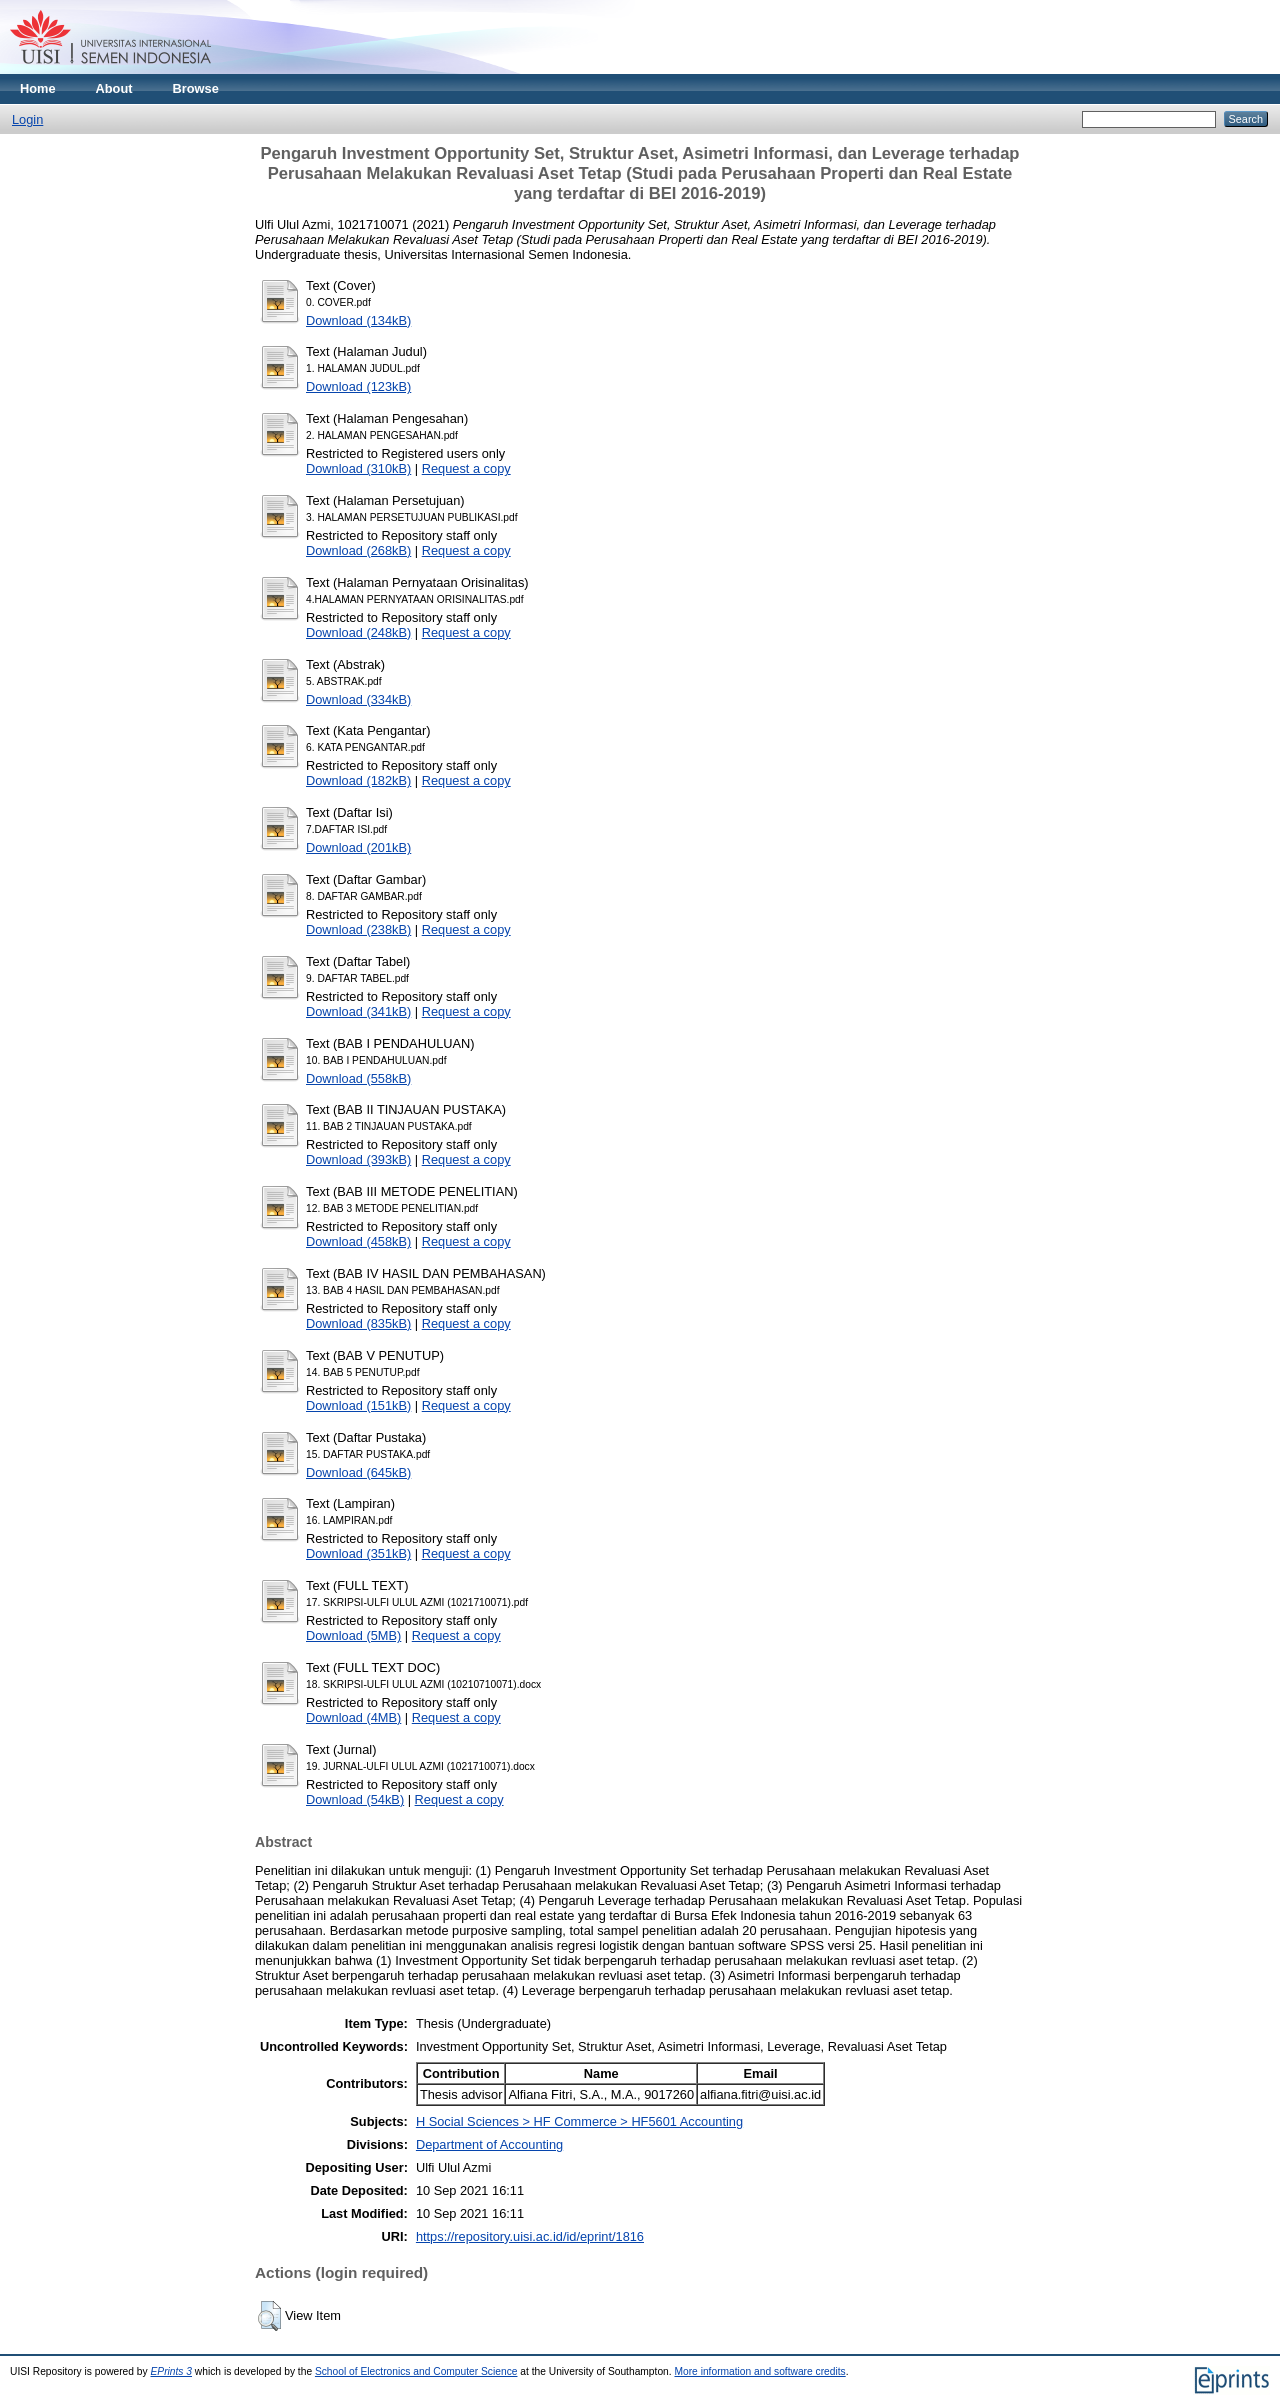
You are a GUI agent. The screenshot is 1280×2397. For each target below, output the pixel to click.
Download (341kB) (358, 1011)
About (114, 88)
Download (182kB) (358, 780)
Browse (196, 88)
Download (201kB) (358, 847)
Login (27, 119)
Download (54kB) (355, 1799)
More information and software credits (759, 2371)
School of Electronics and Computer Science (416, 2371)
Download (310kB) (358, 468)
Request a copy (466, 468)
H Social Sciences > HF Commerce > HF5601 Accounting (579, 2121)
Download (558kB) (358, 1078)
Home (38, 88)
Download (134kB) (358, 320)
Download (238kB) (358, 929)
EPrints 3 (172, 2371)
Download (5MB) (353, 1635)
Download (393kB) (358, 1159)
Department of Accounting (489, 2144)
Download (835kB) (358, 1323)
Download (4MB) (353, 1717)
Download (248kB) (358, 632)
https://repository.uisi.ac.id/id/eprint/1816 (530, 2236)
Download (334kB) (358, 699)
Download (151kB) (358, 1405)
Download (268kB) (358, 550)
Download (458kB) (358, 1241)
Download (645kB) (358, 1472)
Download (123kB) (358, 386)
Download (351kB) (358, 1553)
